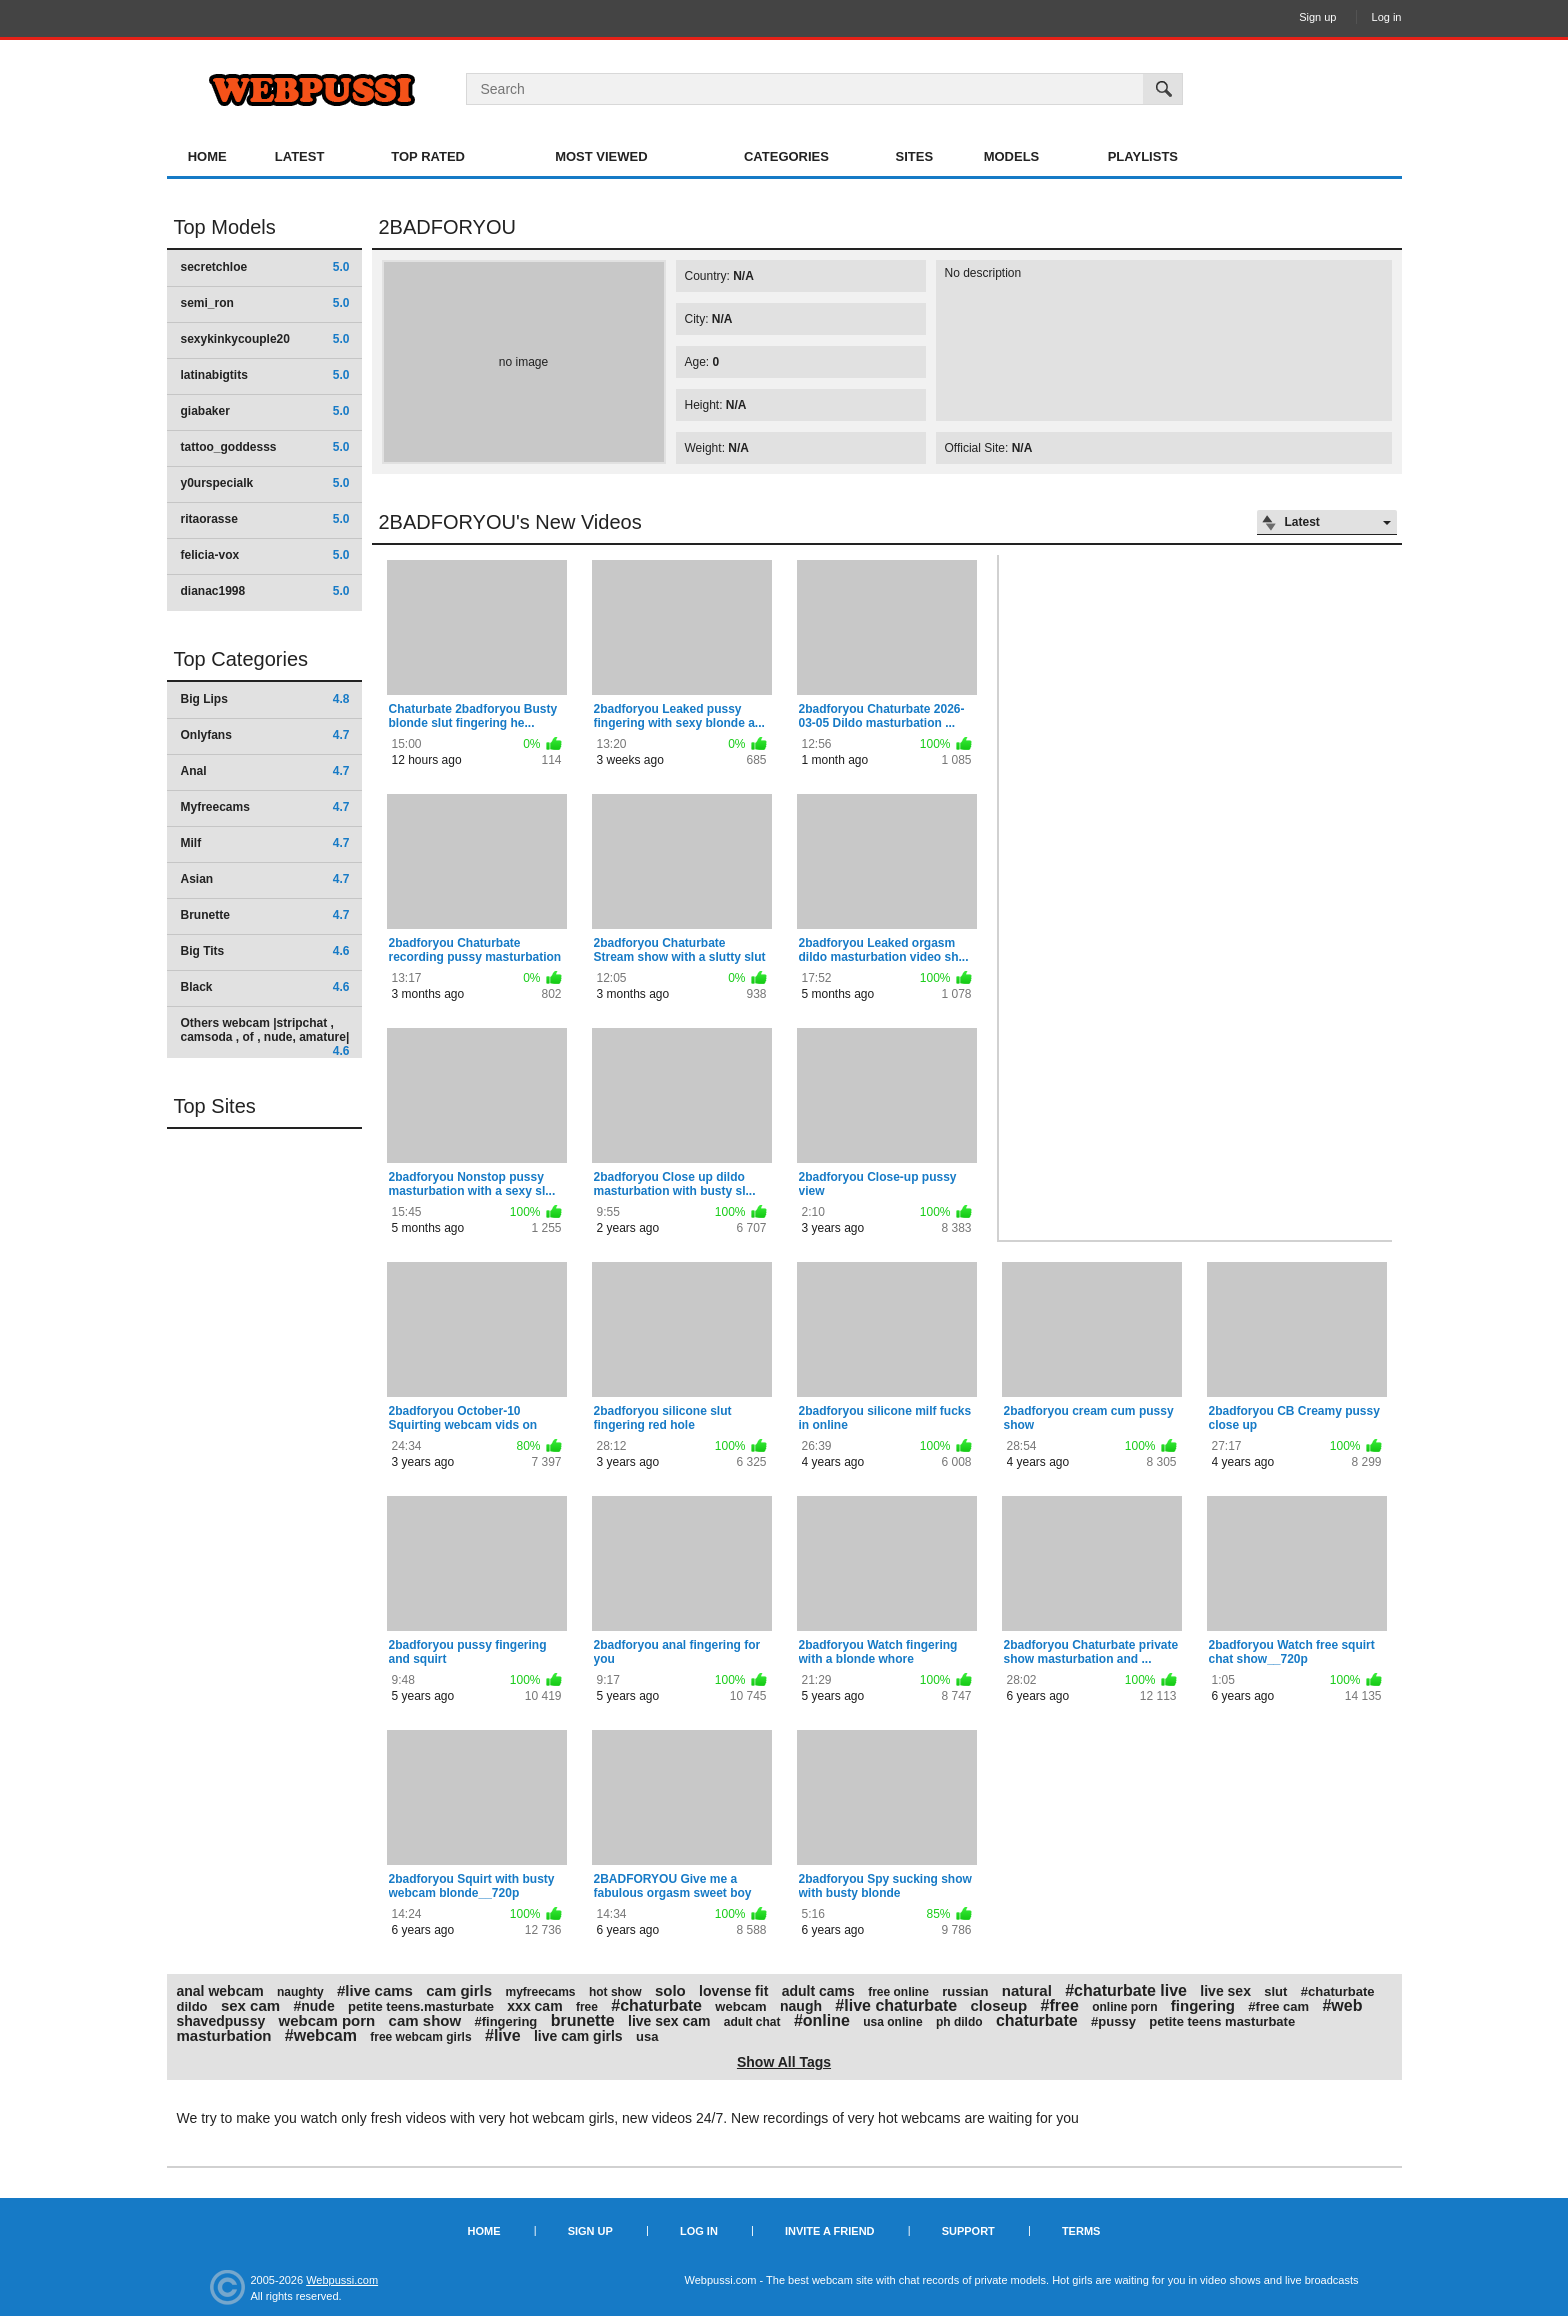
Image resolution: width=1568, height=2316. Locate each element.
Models (1012, 156)
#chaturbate (656, 2005)
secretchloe (265, 267)
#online (822, 2020)
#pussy (1113, 2021)
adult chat (752, 2022)
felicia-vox (265, 555)
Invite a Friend (830, 2231)
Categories (786, 156)
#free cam (1278, 2006)
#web (1342, 2005)
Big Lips (265, 699)
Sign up (1317, 17)
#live (503, 2035)
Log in (1387, 17)
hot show (615, 1992)
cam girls (459, 1990)
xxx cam (534, 2006)
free (587, 2007)
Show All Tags (784, 2062)
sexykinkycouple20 (265, 339)
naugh (801, 2006)
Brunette (265, 915)
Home (207, 156)
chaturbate (1037, 2020)
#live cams (375, 1990)
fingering (1203, 2005)
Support (968, 2231)
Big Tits (265, 951)
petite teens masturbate (1222, 2021)
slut (1275, 1991)
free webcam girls (420, 2037)
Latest (300, 156)
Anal (265, 771)
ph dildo (959, 2022)
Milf (265, 843)
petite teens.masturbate (421, 2006)
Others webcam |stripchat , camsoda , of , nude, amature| (265, 1036)
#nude (313, 2006)
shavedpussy (221, 2021)
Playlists (1143, 156)
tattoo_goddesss (265, 447)
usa (647, 2036)
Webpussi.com (342, 2280)
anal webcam (220, 1991)
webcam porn (327, 2020)
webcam (740, 2006)
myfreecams (540, 1992)
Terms (1081, 2231)
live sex (1225, 1991)
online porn (1124, 2007)
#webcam (321, 2035)
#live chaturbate (896, 2005)
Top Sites (215, 1106)
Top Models (225, 227)
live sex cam (669, 2021)
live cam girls (578, 2036)
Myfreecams (265, 807)
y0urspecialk (265, 483)
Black (265, 987)
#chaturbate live (1126, 1990)
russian (965, 1991)
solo (670, 1990)
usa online (892, 2022)
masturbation (224, 2035)
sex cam (250, 2005)
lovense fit (733, 1991)
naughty (300, 1992)
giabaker (265, 411)
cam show (425, 2020)
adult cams (818, 1991)
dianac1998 (265, 591)
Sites (915, 156)
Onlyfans (265, 735)
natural (1027, 1990)
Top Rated (428, 156)
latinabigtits (265, 375)
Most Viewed (601, 156)
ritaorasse (265, 519)
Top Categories (241, 659)
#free (1060, 2005)
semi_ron (265, 303)
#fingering (505, 2021)
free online (898, 1992)
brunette (583, 2020)
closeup (999, 2005)
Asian (265, 879)
